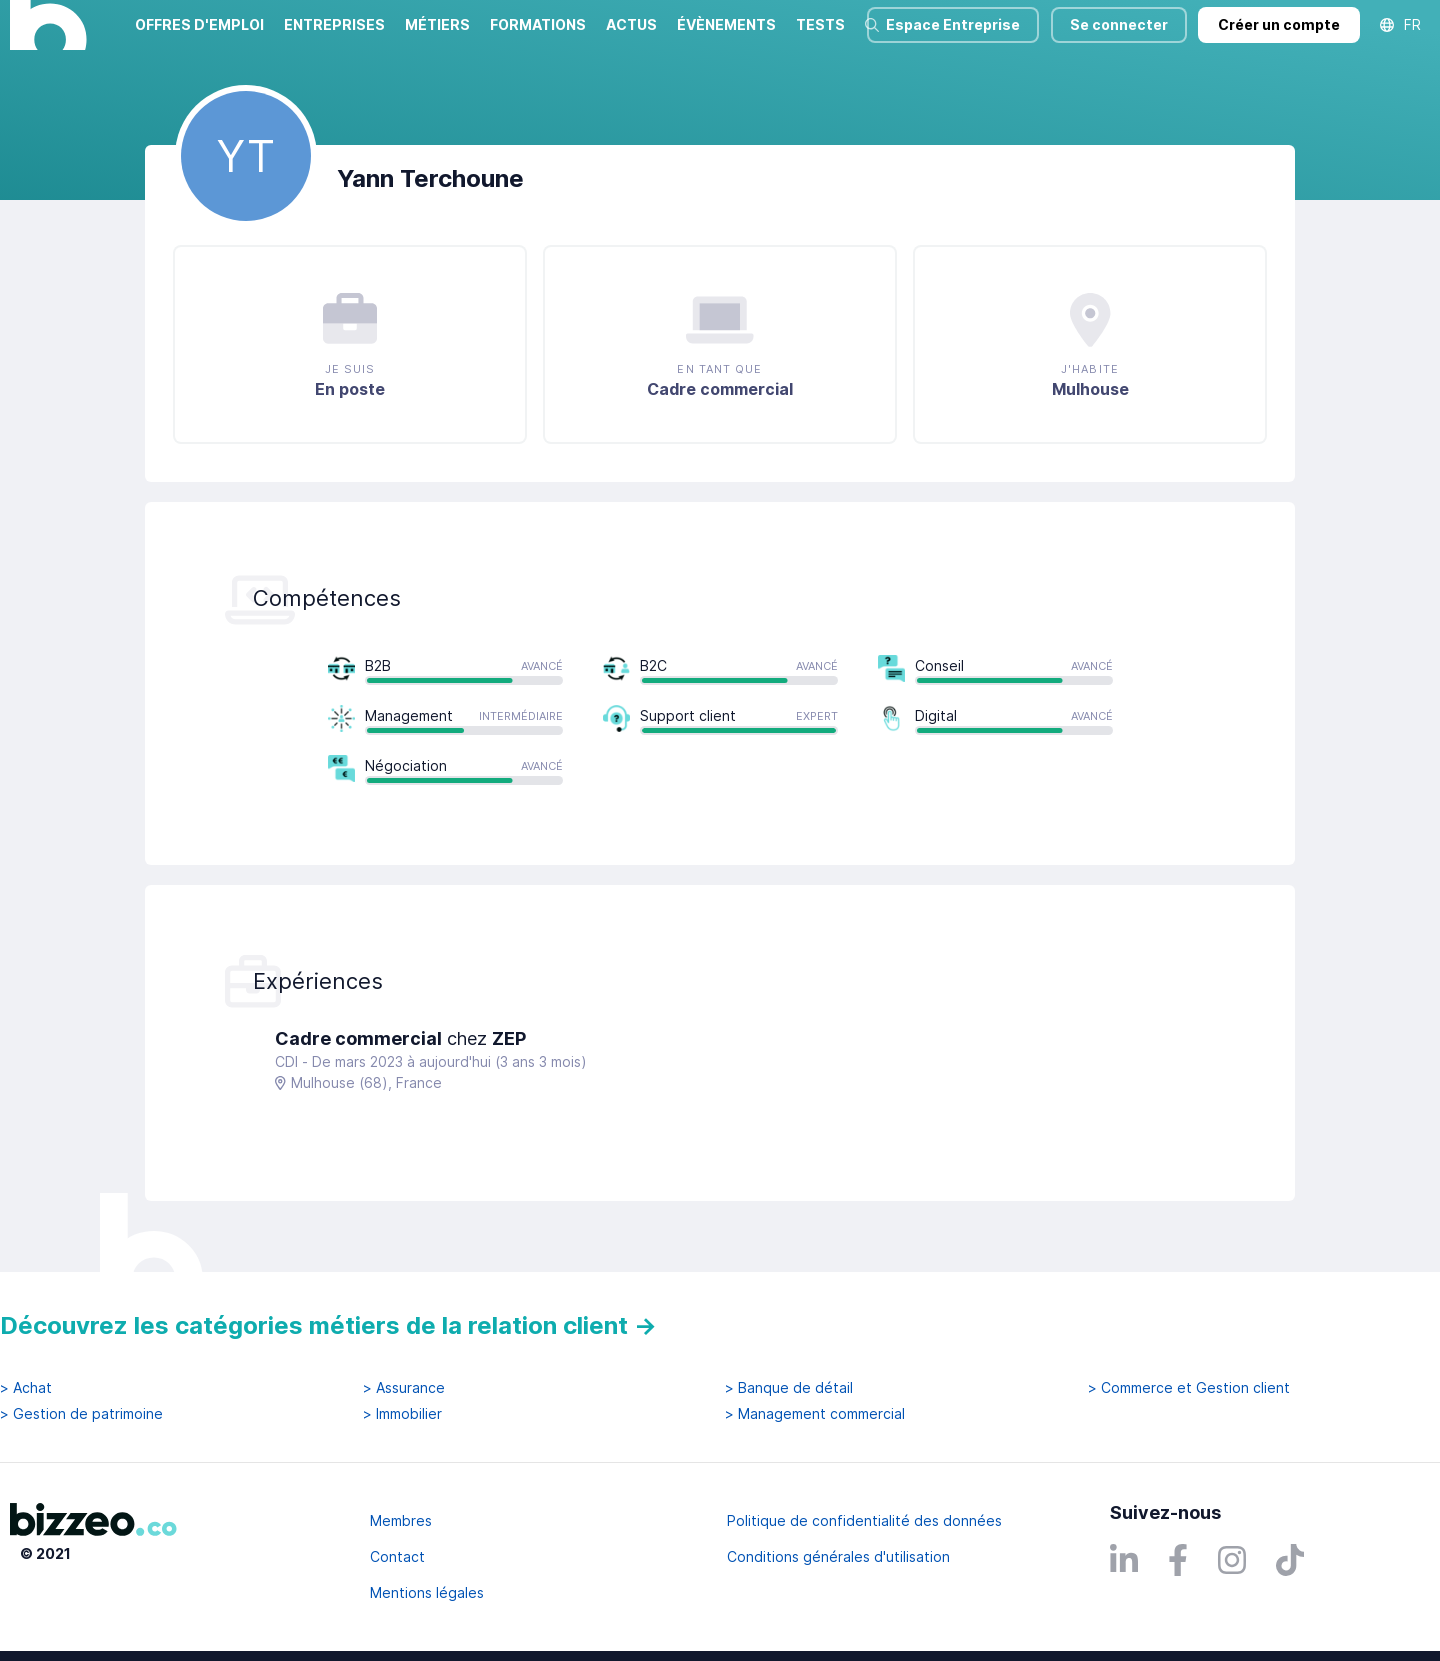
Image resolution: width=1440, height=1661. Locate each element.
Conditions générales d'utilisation (838, 1556)
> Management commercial (815, 1414)
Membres (401, 1520)
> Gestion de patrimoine (81, 1414)
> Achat (26, 1388)
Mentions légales (427, 1592)
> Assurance (404, 1388)
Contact (397, 1556)
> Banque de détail (789, 1388)
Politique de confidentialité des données (864, 1520)
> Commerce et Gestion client (1189, 1388)
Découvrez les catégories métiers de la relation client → (328, 1325)
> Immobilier (402, 1414)
